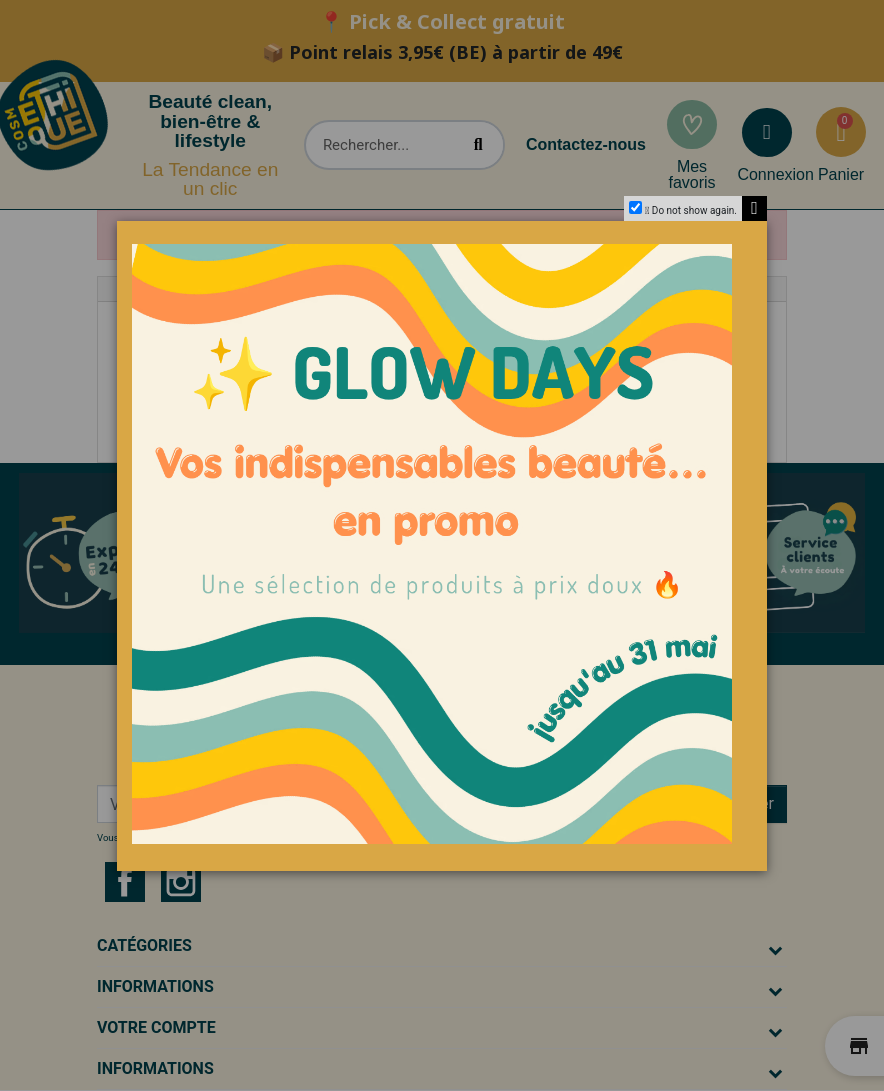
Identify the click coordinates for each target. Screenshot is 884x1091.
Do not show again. (694, 210)
